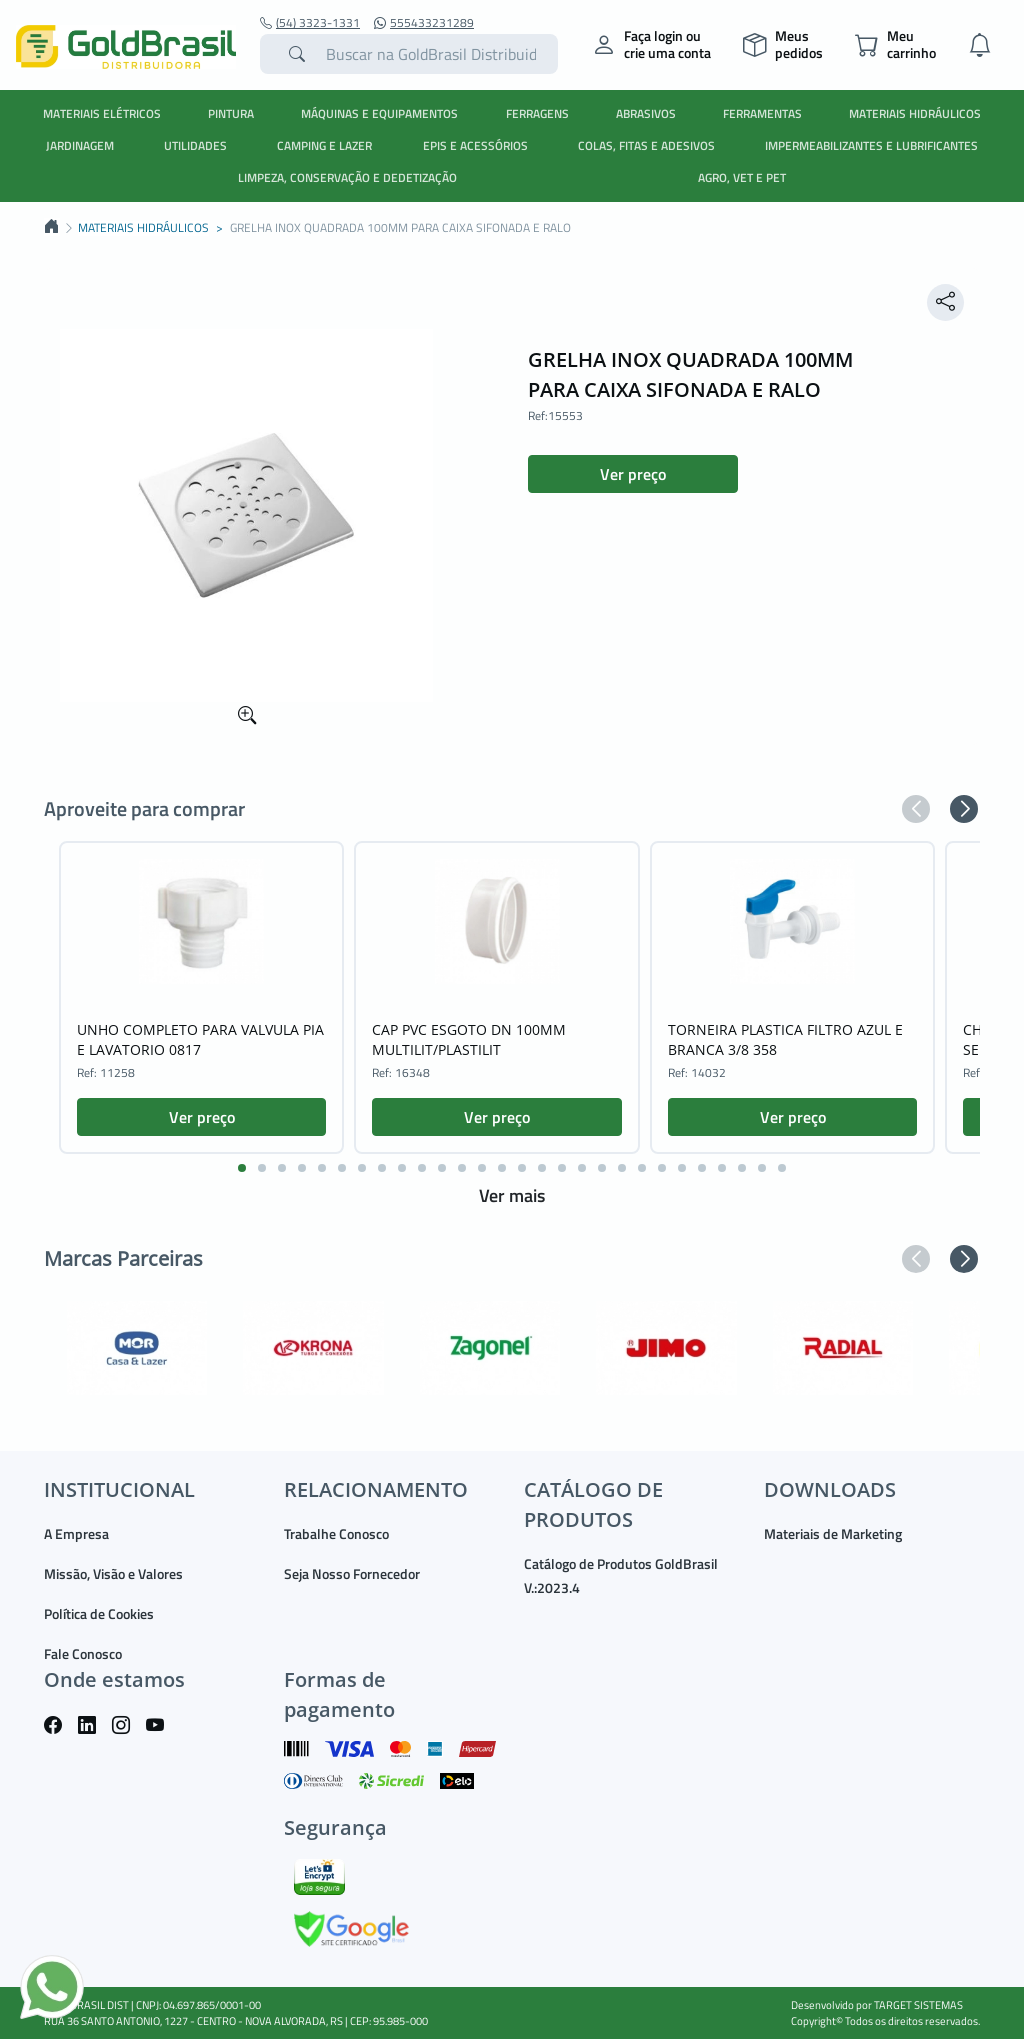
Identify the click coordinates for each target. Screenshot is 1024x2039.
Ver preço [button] (633, 474)
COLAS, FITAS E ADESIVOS (646, 145)
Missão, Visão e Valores (113, 1573)
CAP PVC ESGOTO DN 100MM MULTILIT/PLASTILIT (469, 1039)
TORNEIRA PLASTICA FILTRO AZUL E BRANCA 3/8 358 (785, 1039)
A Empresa (76, 1533)
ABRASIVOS (646, 113)
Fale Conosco (83, 1653)
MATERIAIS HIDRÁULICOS (915, 113)
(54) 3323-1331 (310, 23)
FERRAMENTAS (762, 113)
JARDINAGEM (80, 145)
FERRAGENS (537, 113)
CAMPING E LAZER (324, 145)
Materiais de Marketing (833, 1533)
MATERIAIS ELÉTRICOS (102, 113)
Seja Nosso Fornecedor (352, 1573)
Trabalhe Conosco (336, 1533)
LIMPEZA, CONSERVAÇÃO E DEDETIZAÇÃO (347, 177)
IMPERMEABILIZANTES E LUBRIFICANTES (871, 145)
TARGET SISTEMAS (918, 2005)
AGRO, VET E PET (742, 177)
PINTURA (231, 113)
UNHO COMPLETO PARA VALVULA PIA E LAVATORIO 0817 (200, 1039)
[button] (916, 809)
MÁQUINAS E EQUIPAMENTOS (379, 113)
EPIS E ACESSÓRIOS (475, 145)
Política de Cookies (99, 1613)
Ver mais (512, 1195)
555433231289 (424, 23)
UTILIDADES (195, 145)
